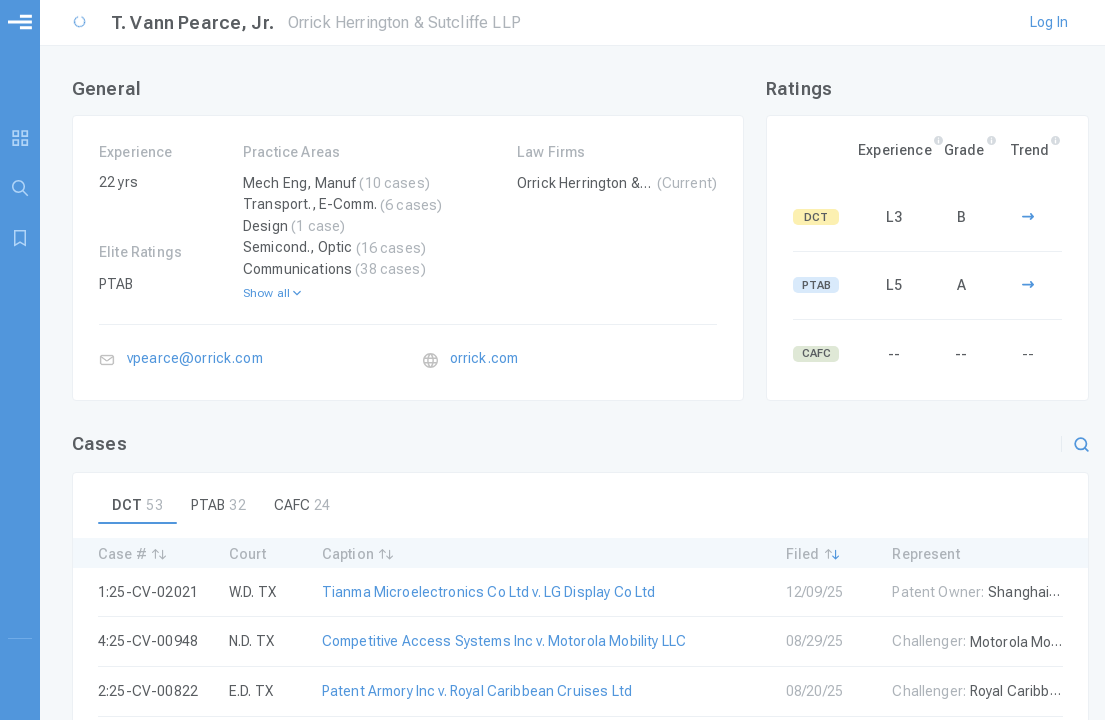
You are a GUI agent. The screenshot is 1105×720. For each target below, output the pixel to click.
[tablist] (580, 505)
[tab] (137, 505)
